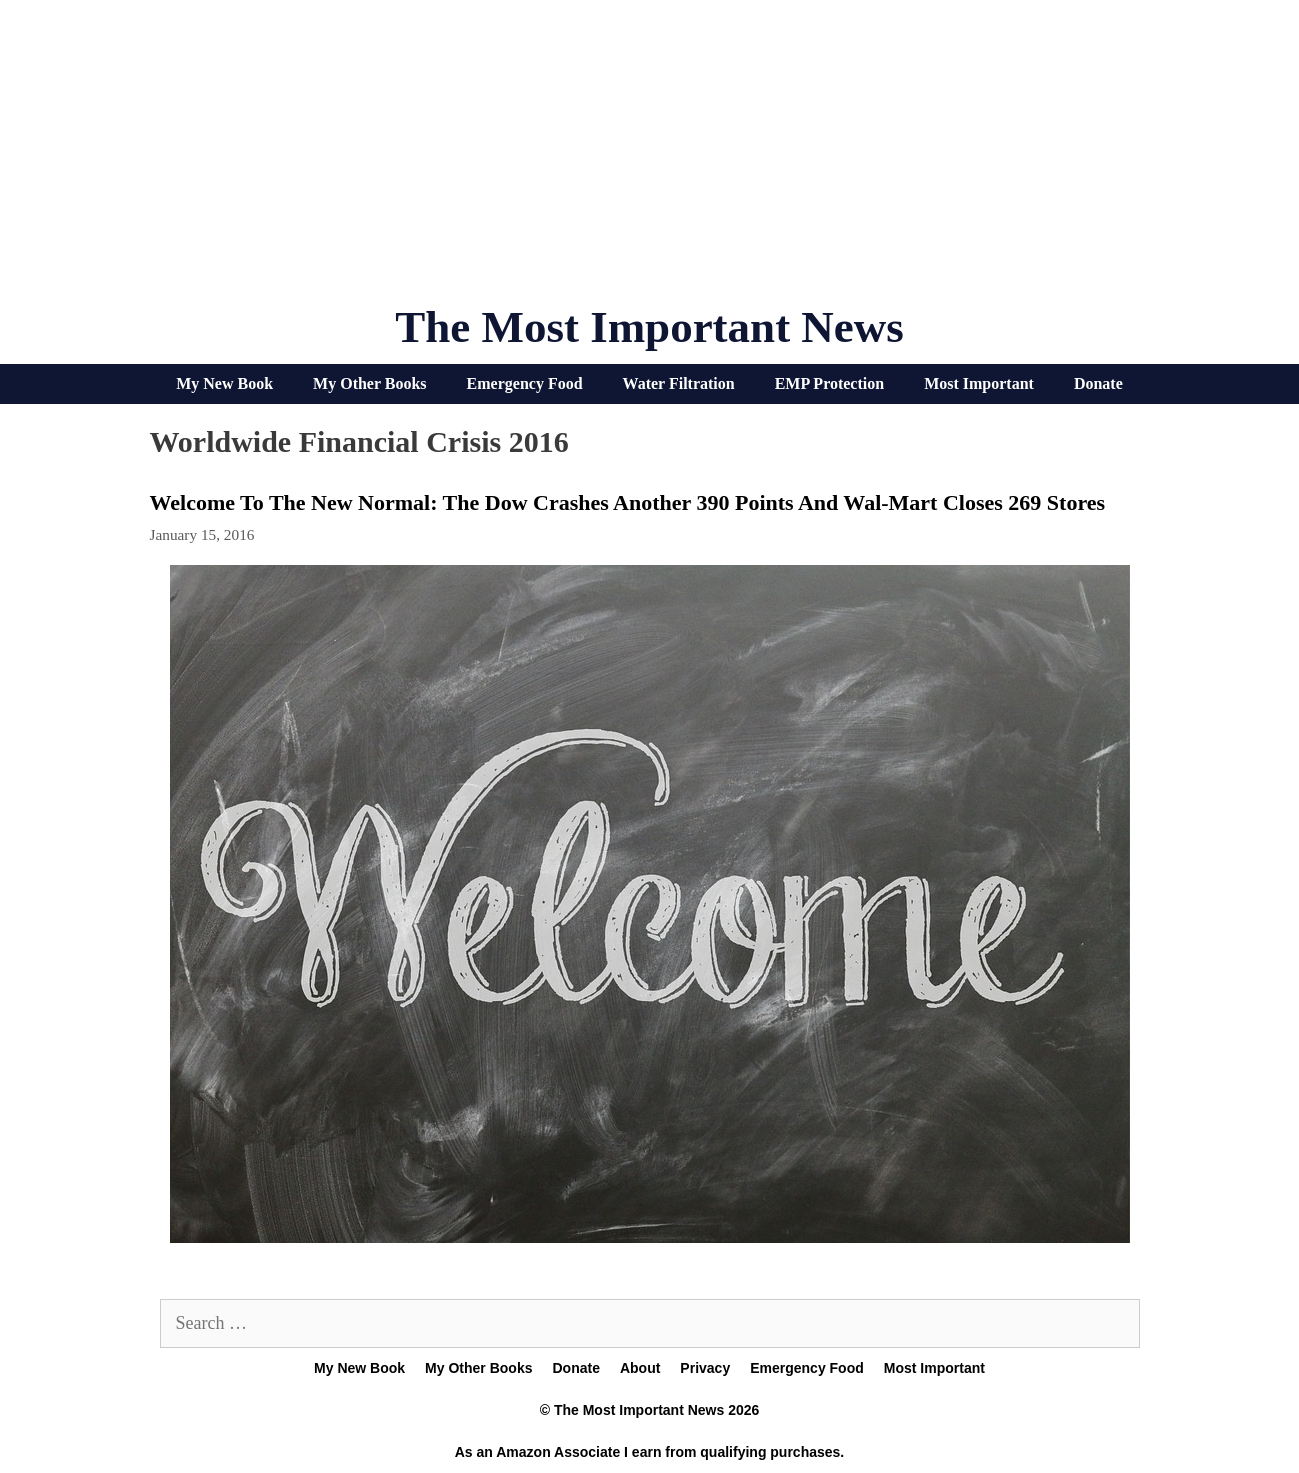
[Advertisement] (650, 160)
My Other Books (369, 383)
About (640, 1368)
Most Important (979, 383)
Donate (1098, 383)
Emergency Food (525, 383)
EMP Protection (829, 383)
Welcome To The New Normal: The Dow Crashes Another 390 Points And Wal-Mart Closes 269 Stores (628, 502)
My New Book (224, 383)
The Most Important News (649, 327)
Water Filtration (679, 383)
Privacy (705, 1368)
